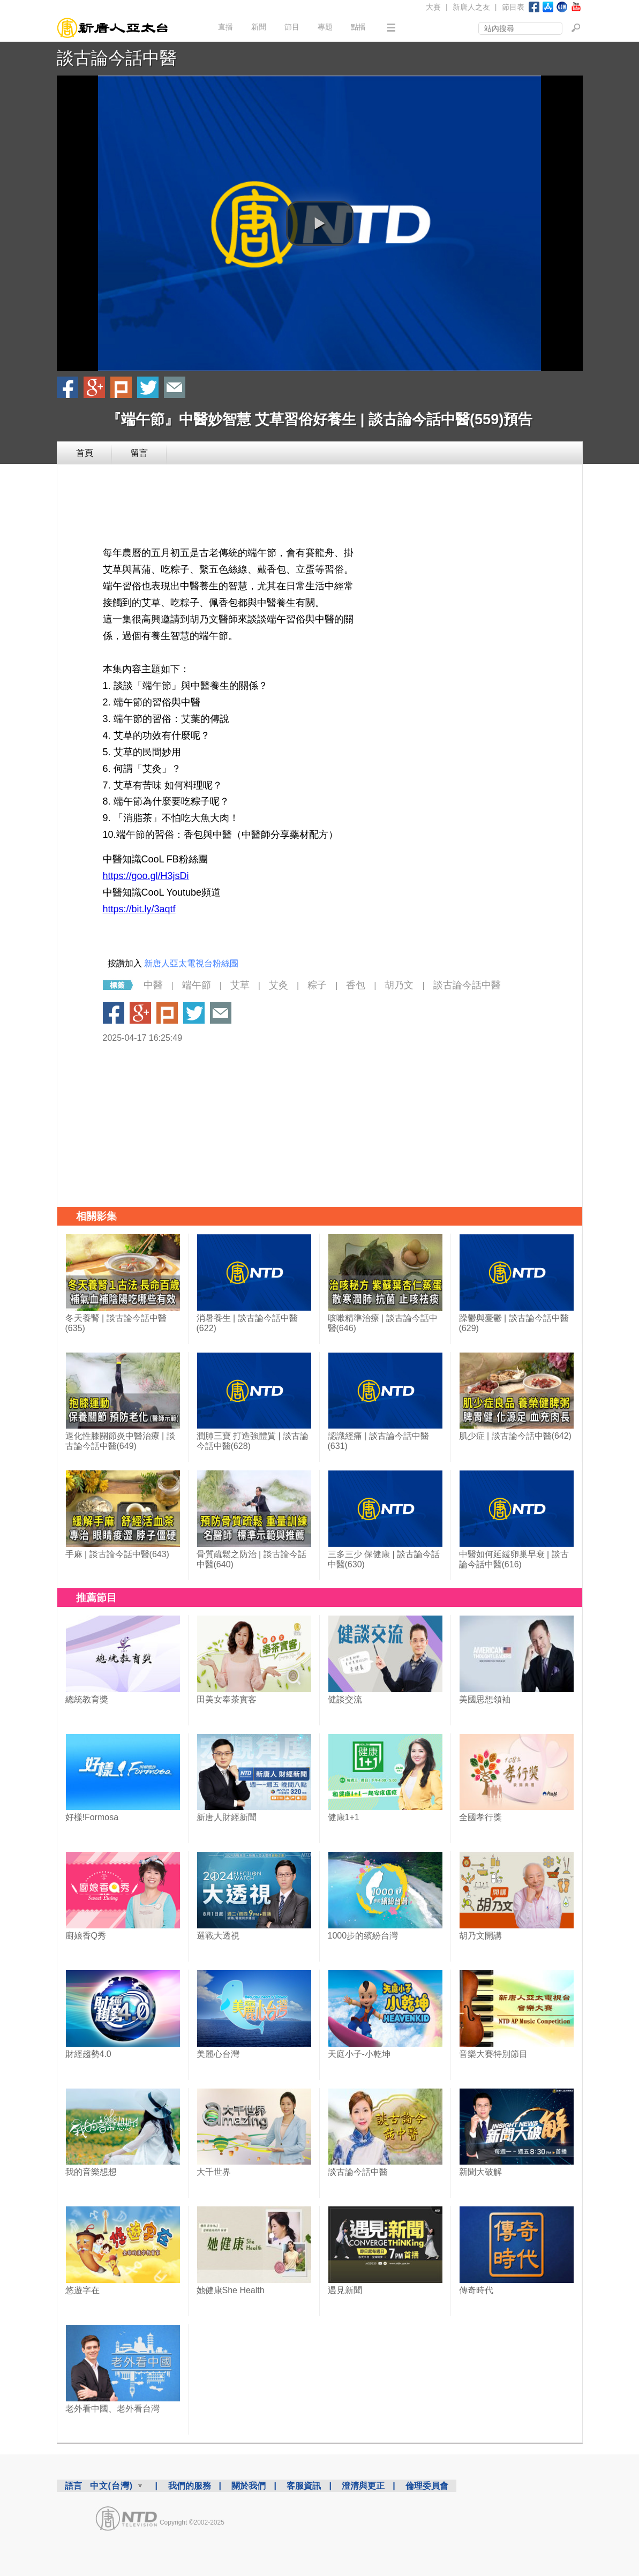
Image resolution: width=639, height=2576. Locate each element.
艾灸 (278, 985)
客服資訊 (304, 2485)
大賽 (433, 7)
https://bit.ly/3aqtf (139, 909)
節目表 (513, 7)
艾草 (240, 985)
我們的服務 (189, 2485)
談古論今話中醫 (117, 57)
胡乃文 (399, 985)
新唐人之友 (471, 7)
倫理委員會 (426, 2485)
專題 (325, 26)
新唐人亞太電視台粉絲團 (191, 963)
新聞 (258, 26)
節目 (291, 26)
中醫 (153, 985)
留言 (139, 452)
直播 (225, 26)
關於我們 (248, 2485)
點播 (358, 26)
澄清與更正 (363, 2485)
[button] (320, 223)
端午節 (196, 985)
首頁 (84, 452)
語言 (73, 2485)
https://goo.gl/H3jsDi (146, 875)
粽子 (317, 985)
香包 (355, 985)
